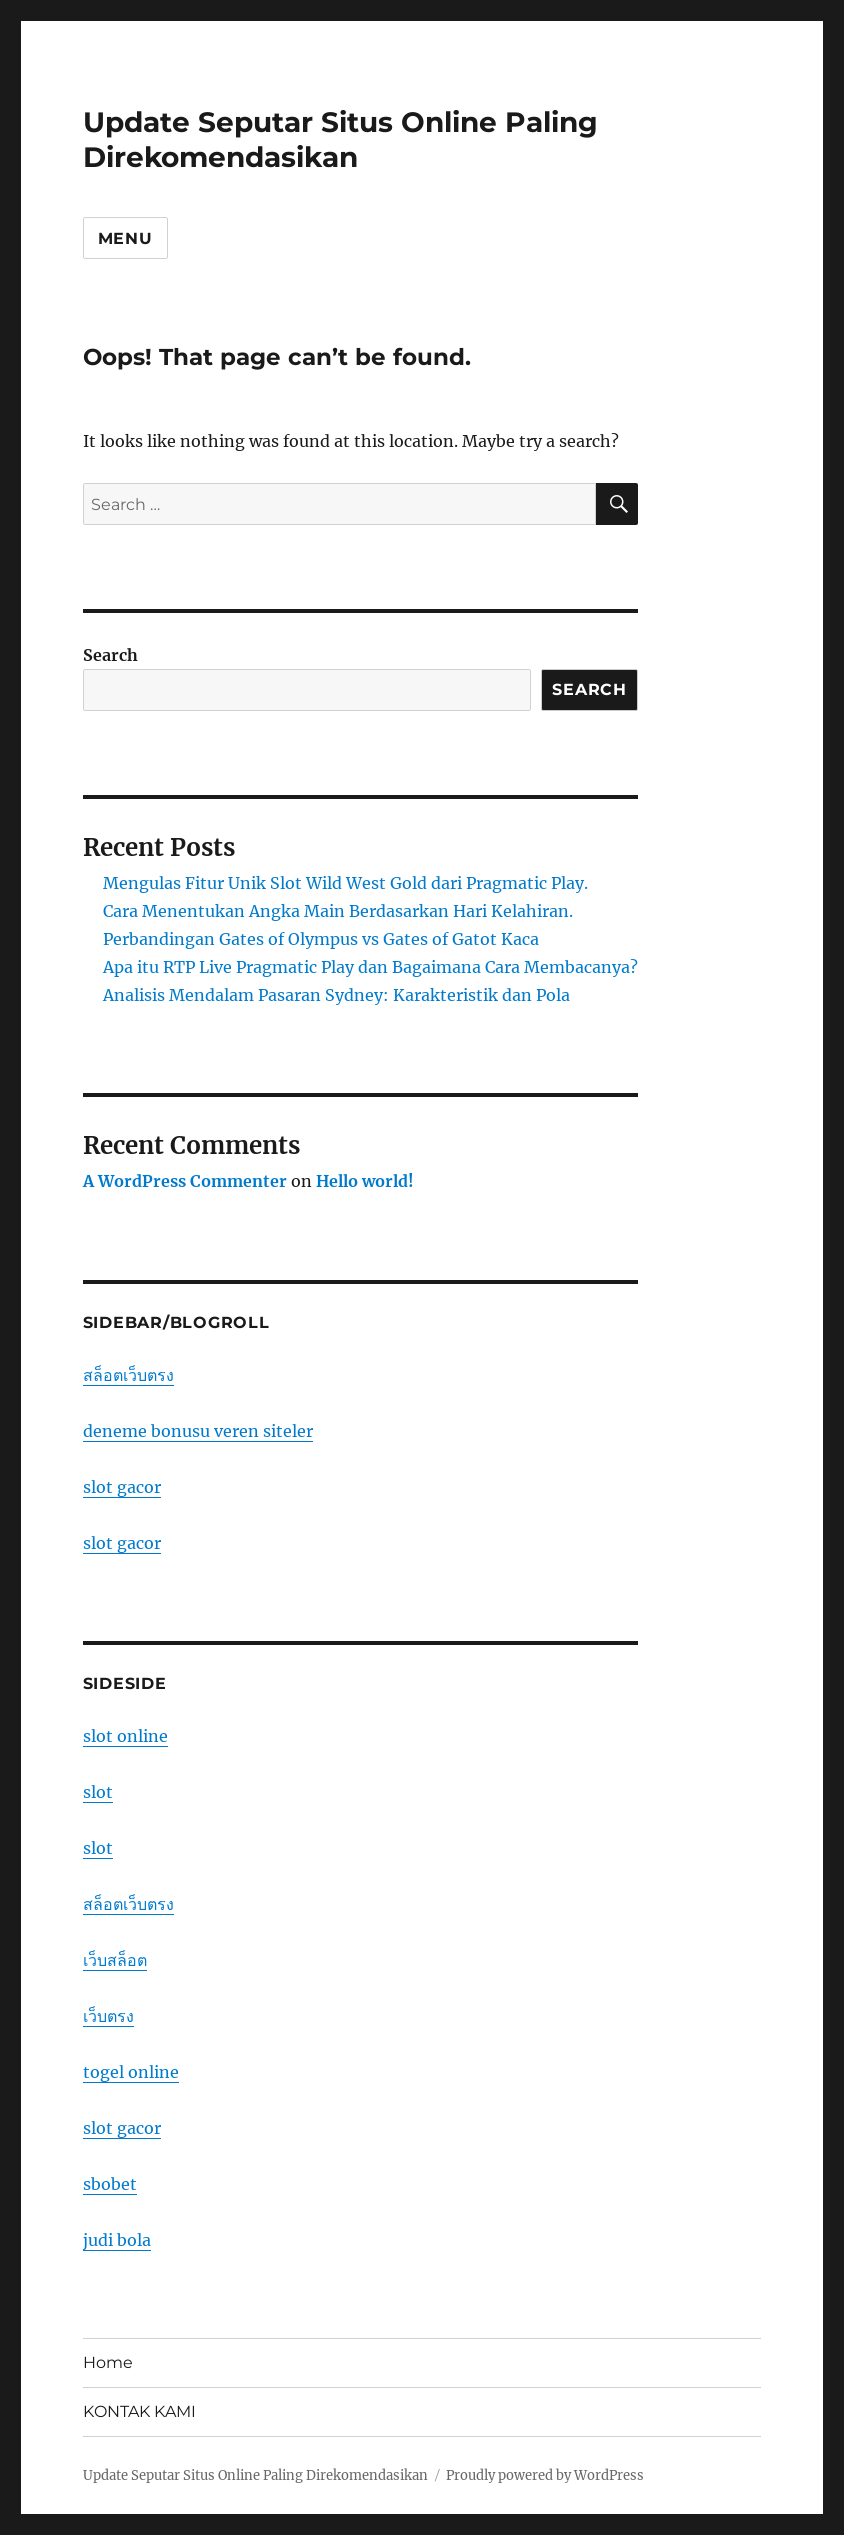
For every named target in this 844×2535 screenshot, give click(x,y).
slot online (125, 1736)
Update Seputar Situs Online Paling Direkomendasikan (340, 139)
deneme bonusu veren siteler (198, 1431)
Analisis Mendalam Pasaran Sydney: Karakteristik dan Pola (336, 995)
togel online (131, 2072)
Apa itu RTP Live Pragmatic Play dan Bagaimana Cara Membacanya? (370, 967)
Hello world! (365, 1181)
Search (110, 655)
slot (98, 1792)
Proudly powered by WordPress (545, 2475)
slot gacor (122, 1487)
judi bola (117, 2240)
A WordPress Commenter (185, 1181)
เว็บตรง (108, 2016)
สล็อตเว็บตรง (128, 1375)
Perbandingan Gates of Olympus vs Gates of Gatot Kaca (321, 939)
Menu (125, 238)
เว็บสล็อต (115, 1960)
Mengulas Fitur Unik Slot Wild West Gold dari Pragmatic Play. (345, 883)
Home (108, 2362)
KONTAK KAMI (139, 2411)
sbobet (110, 2184)
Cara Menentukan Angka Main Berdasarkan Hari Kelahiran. (338, 911)
